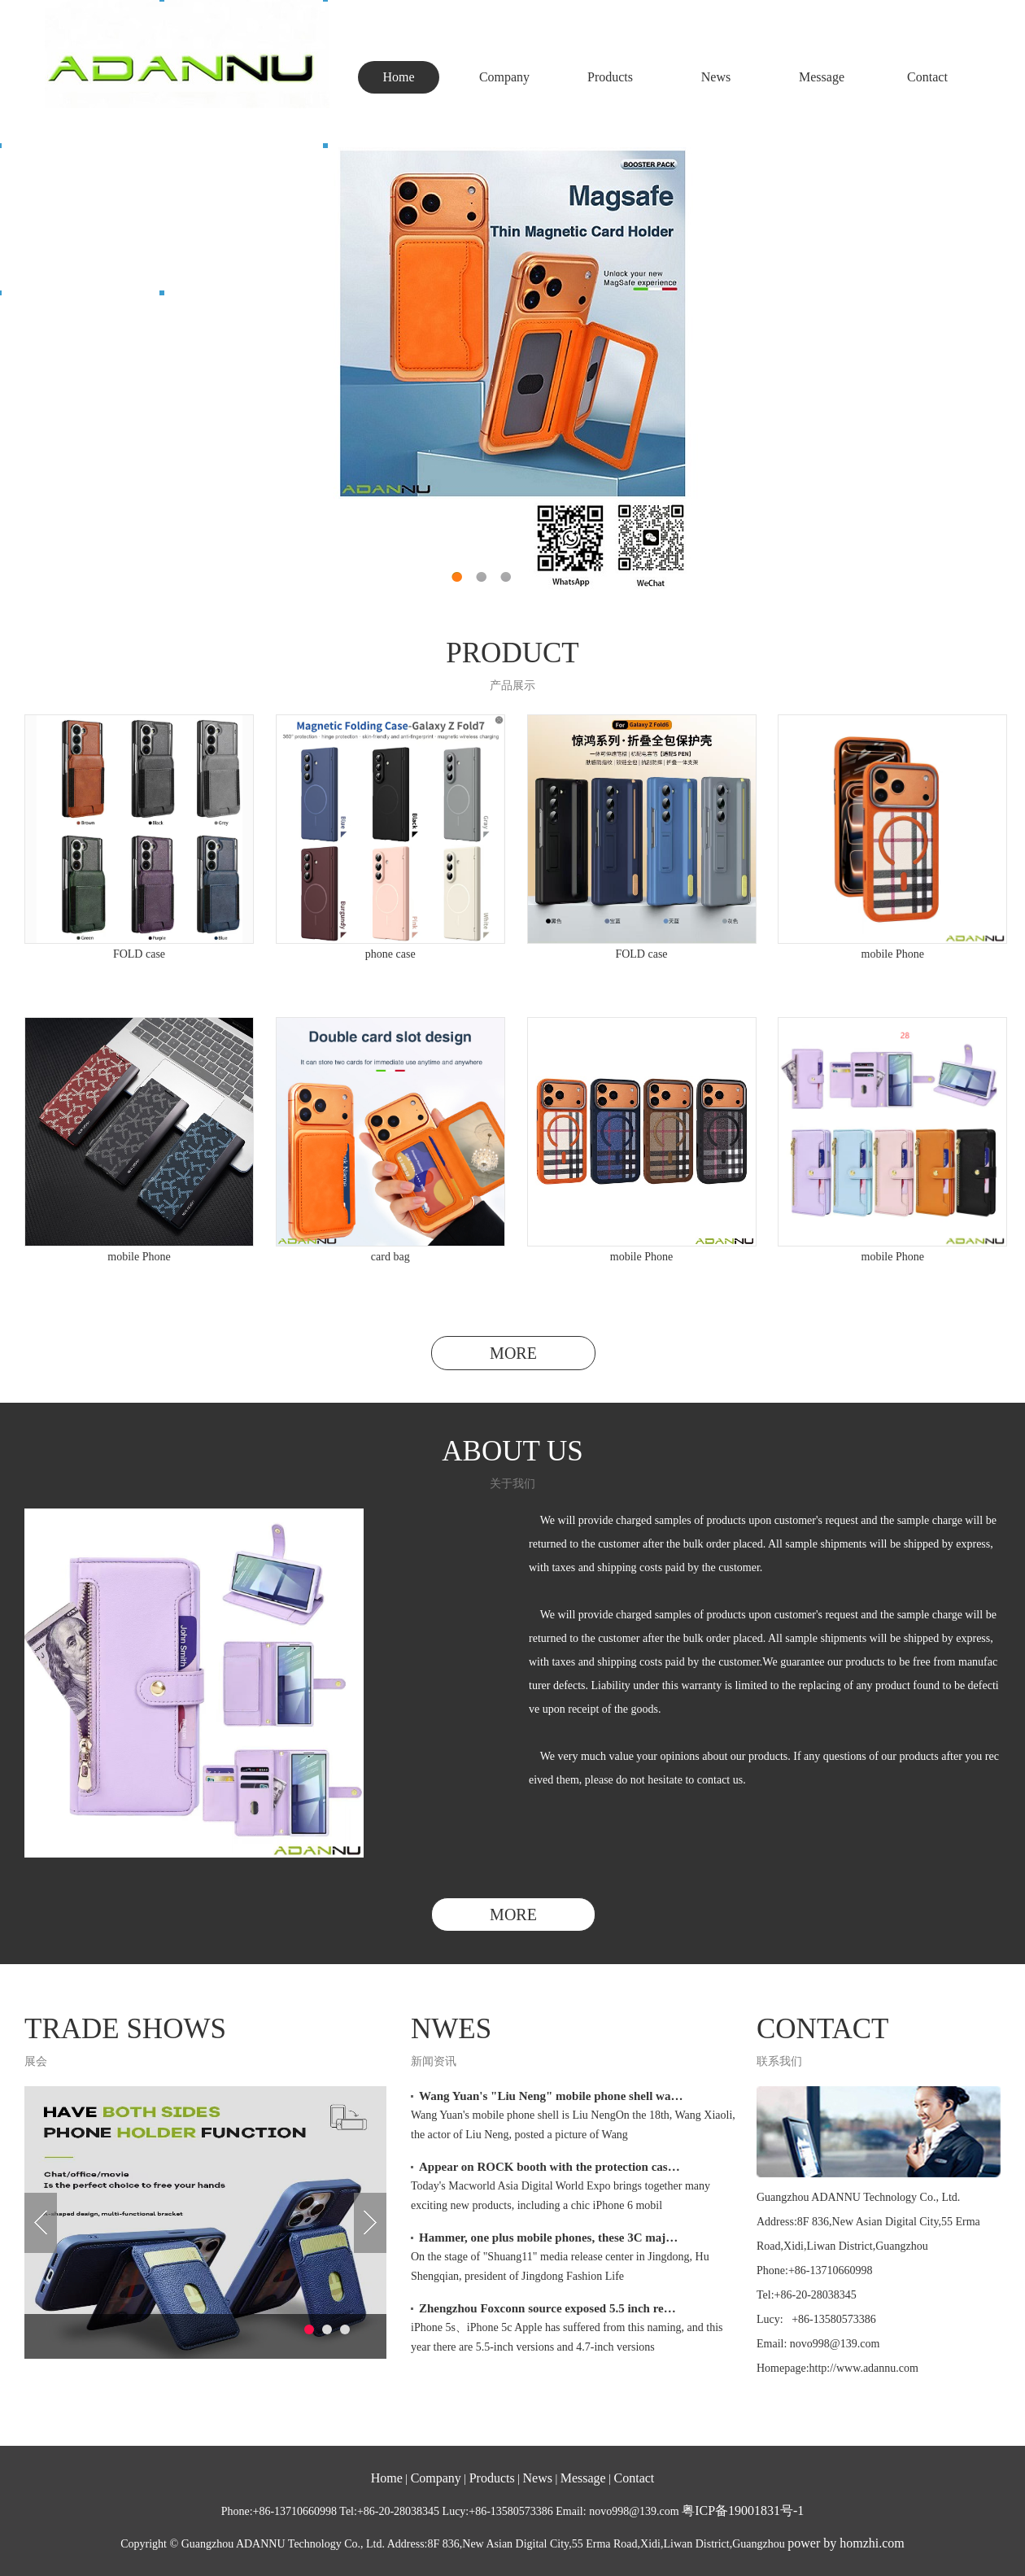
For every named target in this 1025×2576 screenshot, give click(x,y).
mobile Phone (892, 954)
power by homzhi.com (846, 2543)
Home (398, 77)
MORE (513, 1353)
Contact (927, 77)
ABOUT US (512, 1451)
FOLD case (139, 954)
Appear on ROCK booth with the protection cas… (549, 2166)
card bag (390, 1257)
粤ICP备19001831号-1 (743, 2510)
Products (610, 77)
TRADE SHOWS (125, 2029)
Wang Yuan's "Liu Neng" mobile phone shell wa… (551, 2095)
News (716, 77)
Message (821, 77)
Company (504, 77)
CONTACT (822, 2029)
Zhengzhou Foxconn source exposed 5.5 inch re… (547, 2308)
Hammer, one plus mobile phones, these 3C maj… (548, 2237)
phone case (390, 954)
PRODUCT (512, 653)
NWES (451, 2029)
